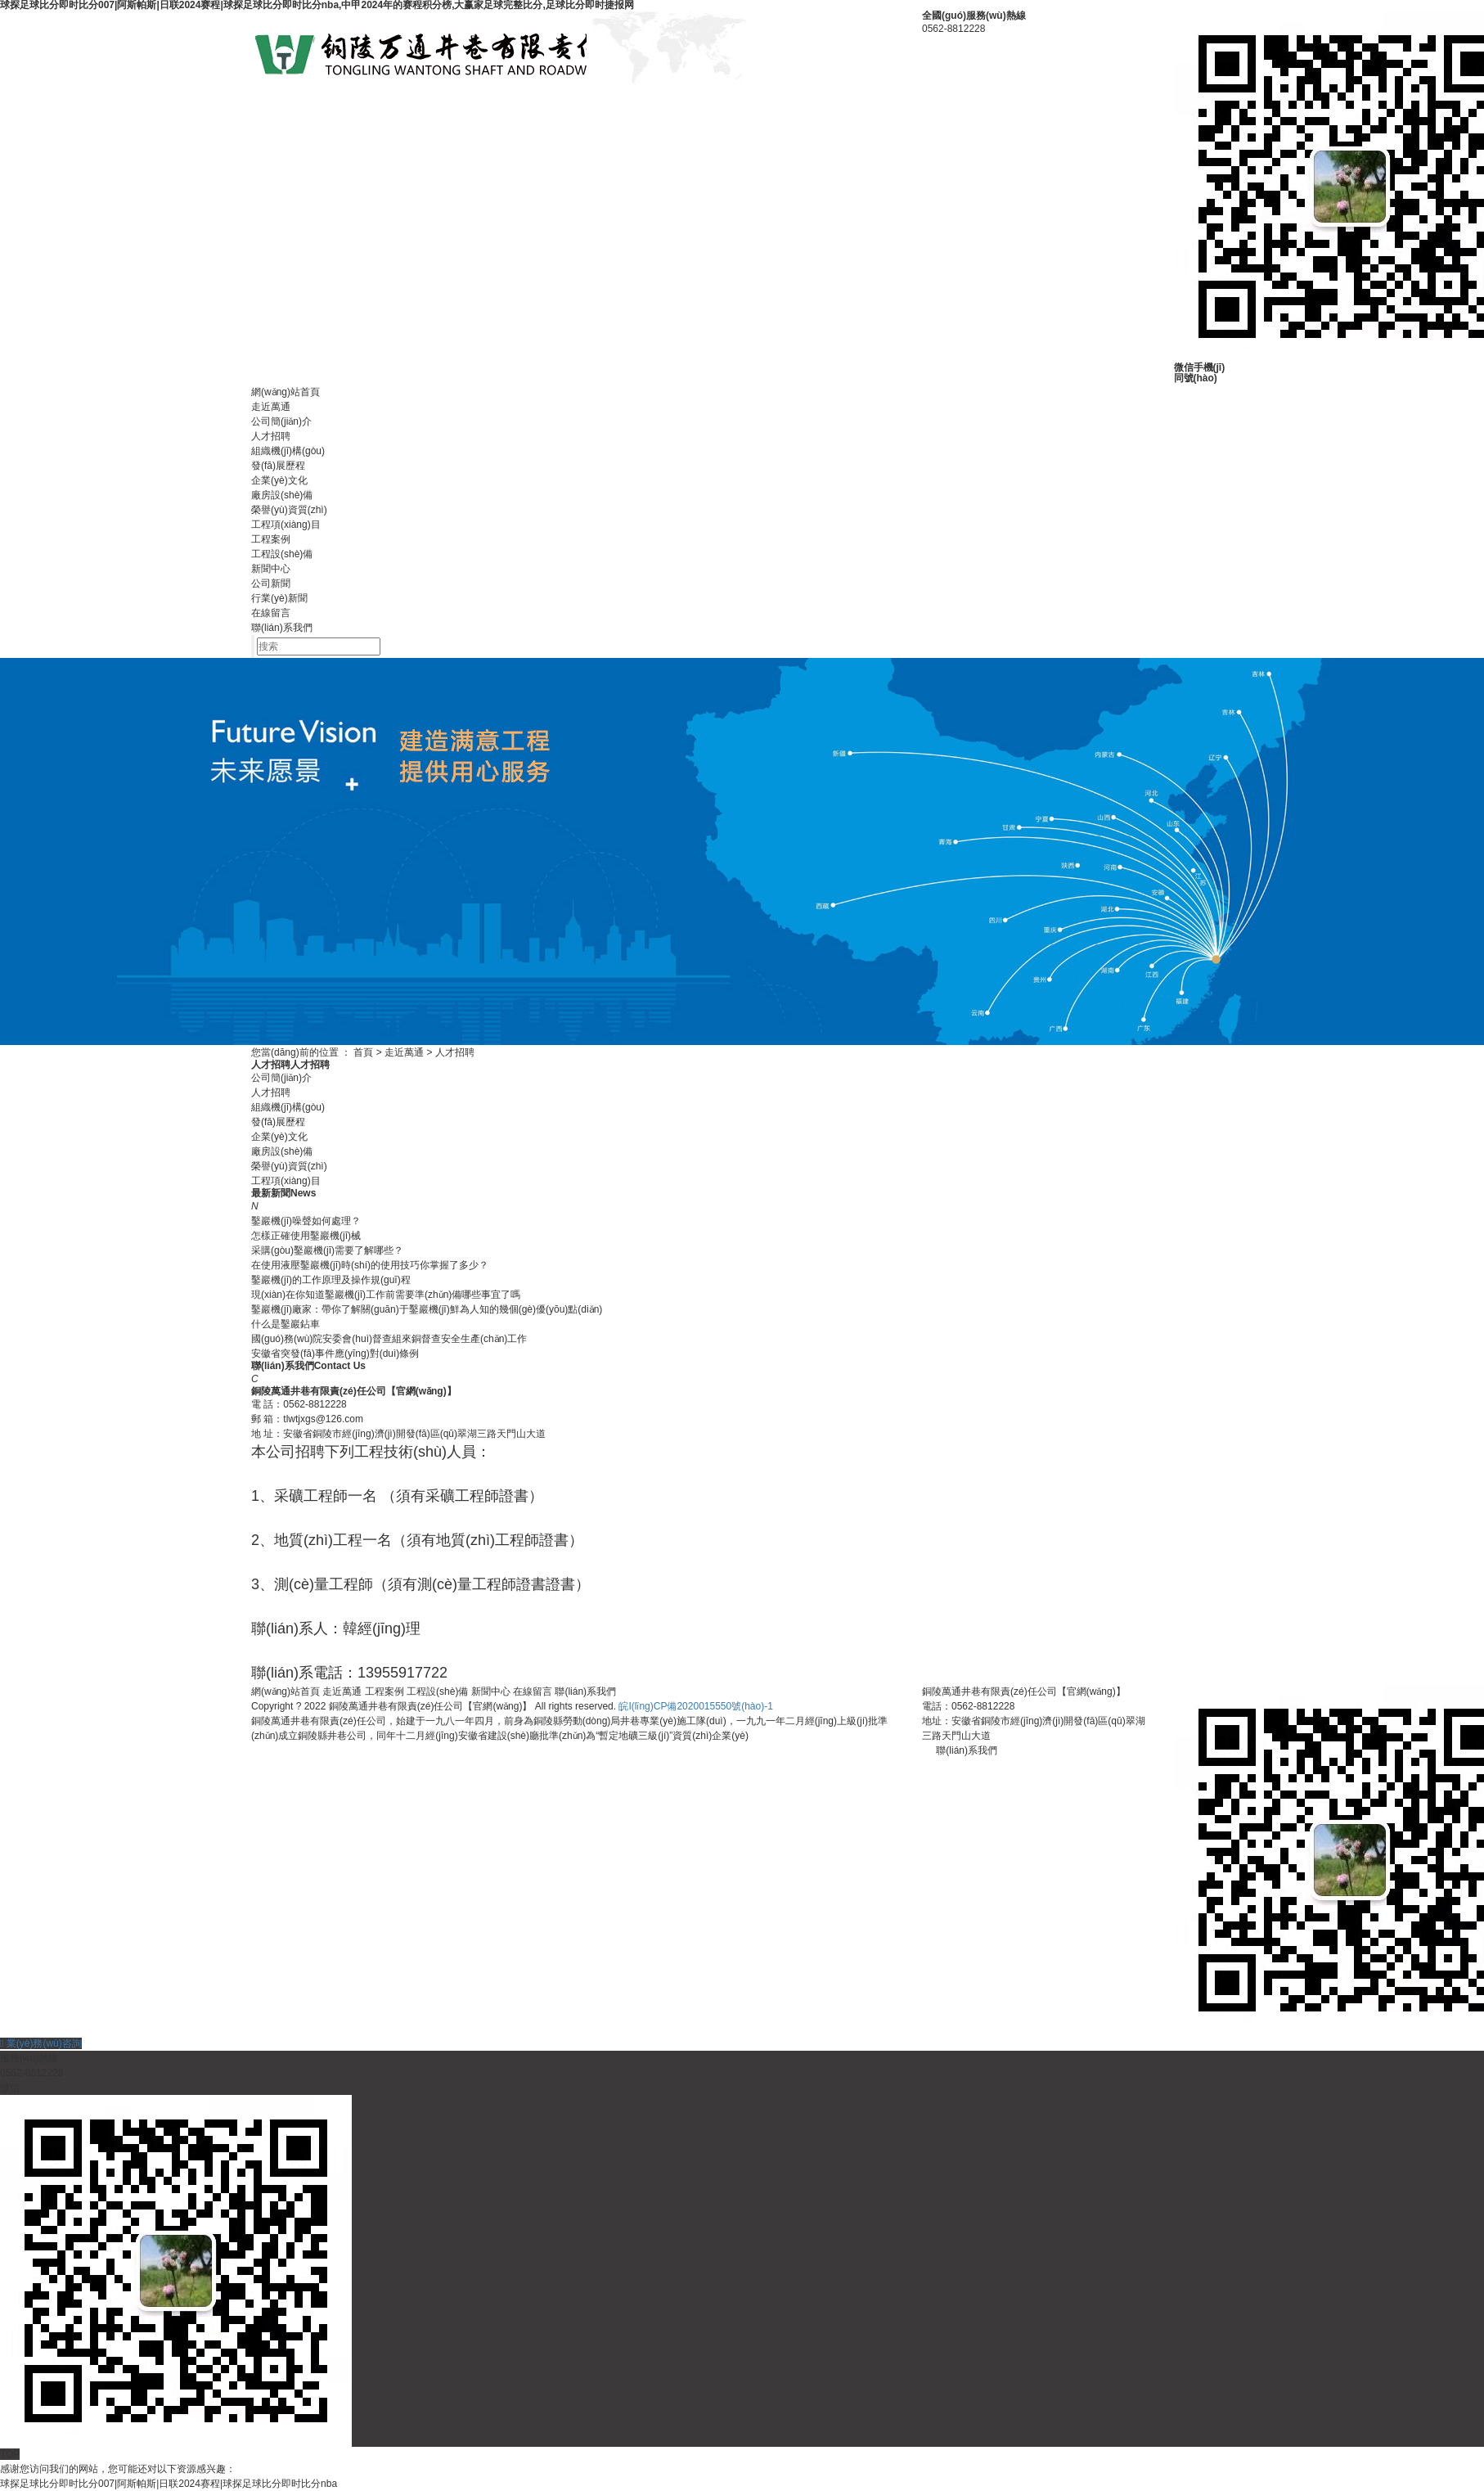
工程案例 (270, 539)
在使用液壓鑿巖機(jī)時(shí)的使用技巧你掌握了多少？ (369, 1265)
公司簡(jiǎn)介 (281, 421)
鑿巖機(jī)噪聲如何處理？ (306, 1221)
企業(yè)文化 (279, 480)
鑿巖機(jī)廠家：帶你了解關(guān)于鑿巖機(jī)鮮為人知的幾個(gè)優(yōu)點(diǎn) (426, 1309)
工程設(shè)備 (282, 554)
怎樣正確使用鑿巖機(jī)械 (306, 1235)
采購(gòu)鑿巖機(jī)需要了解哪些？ (327, 1250)
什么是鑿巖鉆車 (285, 1324)
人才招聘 (270, 436)
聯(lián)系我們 (282, 627)
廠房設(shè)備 (282, 495)
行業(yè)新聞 (279, 598)
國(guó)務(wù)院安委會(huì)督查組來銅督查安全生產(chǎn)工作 (389, 1339)
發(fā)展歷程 (278, 465)
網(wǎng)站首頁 (285, 392)
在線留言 (270, 613)
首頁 (363, 1052)
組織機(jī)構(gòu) (288, 451)
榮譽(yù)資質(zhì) (289, 510)
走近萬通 (270, 406)
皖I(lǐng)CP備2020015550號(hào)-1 (695, 1706)
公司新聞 (270, 583)
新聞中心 (270, 568)
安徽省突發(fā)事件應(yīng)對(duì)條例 (335, 1353)
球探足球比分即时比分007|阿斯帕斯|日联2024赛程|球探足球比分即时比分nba (168, 2483)
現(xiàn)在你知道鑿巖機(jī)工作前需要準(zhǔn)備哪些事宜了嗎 (385, 1294)
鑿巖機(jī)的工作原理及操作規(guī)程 (331, 1280)
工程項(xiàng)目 (286, 524)
